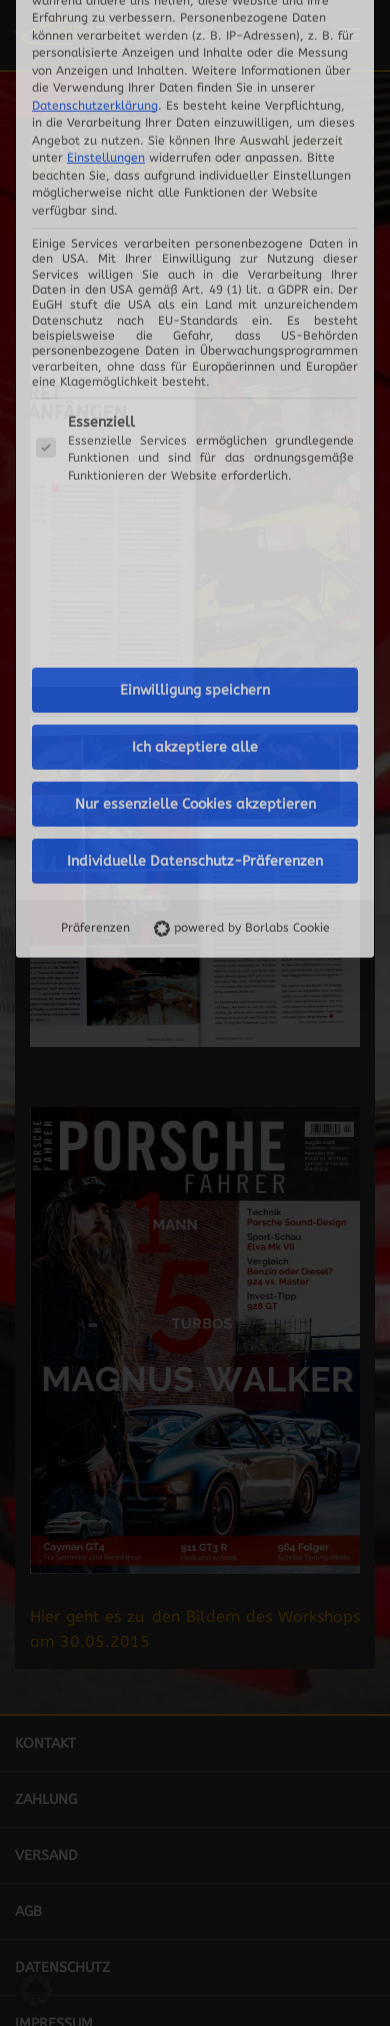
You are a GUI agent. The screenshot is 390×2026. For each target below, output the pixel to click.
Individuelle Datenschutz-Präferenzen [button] (195, 535)
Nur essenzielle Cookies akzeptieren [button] (195, 478)
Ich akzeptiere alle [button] (195, 421)
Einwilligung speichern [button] (195, 364)
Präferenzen (95, 602)
